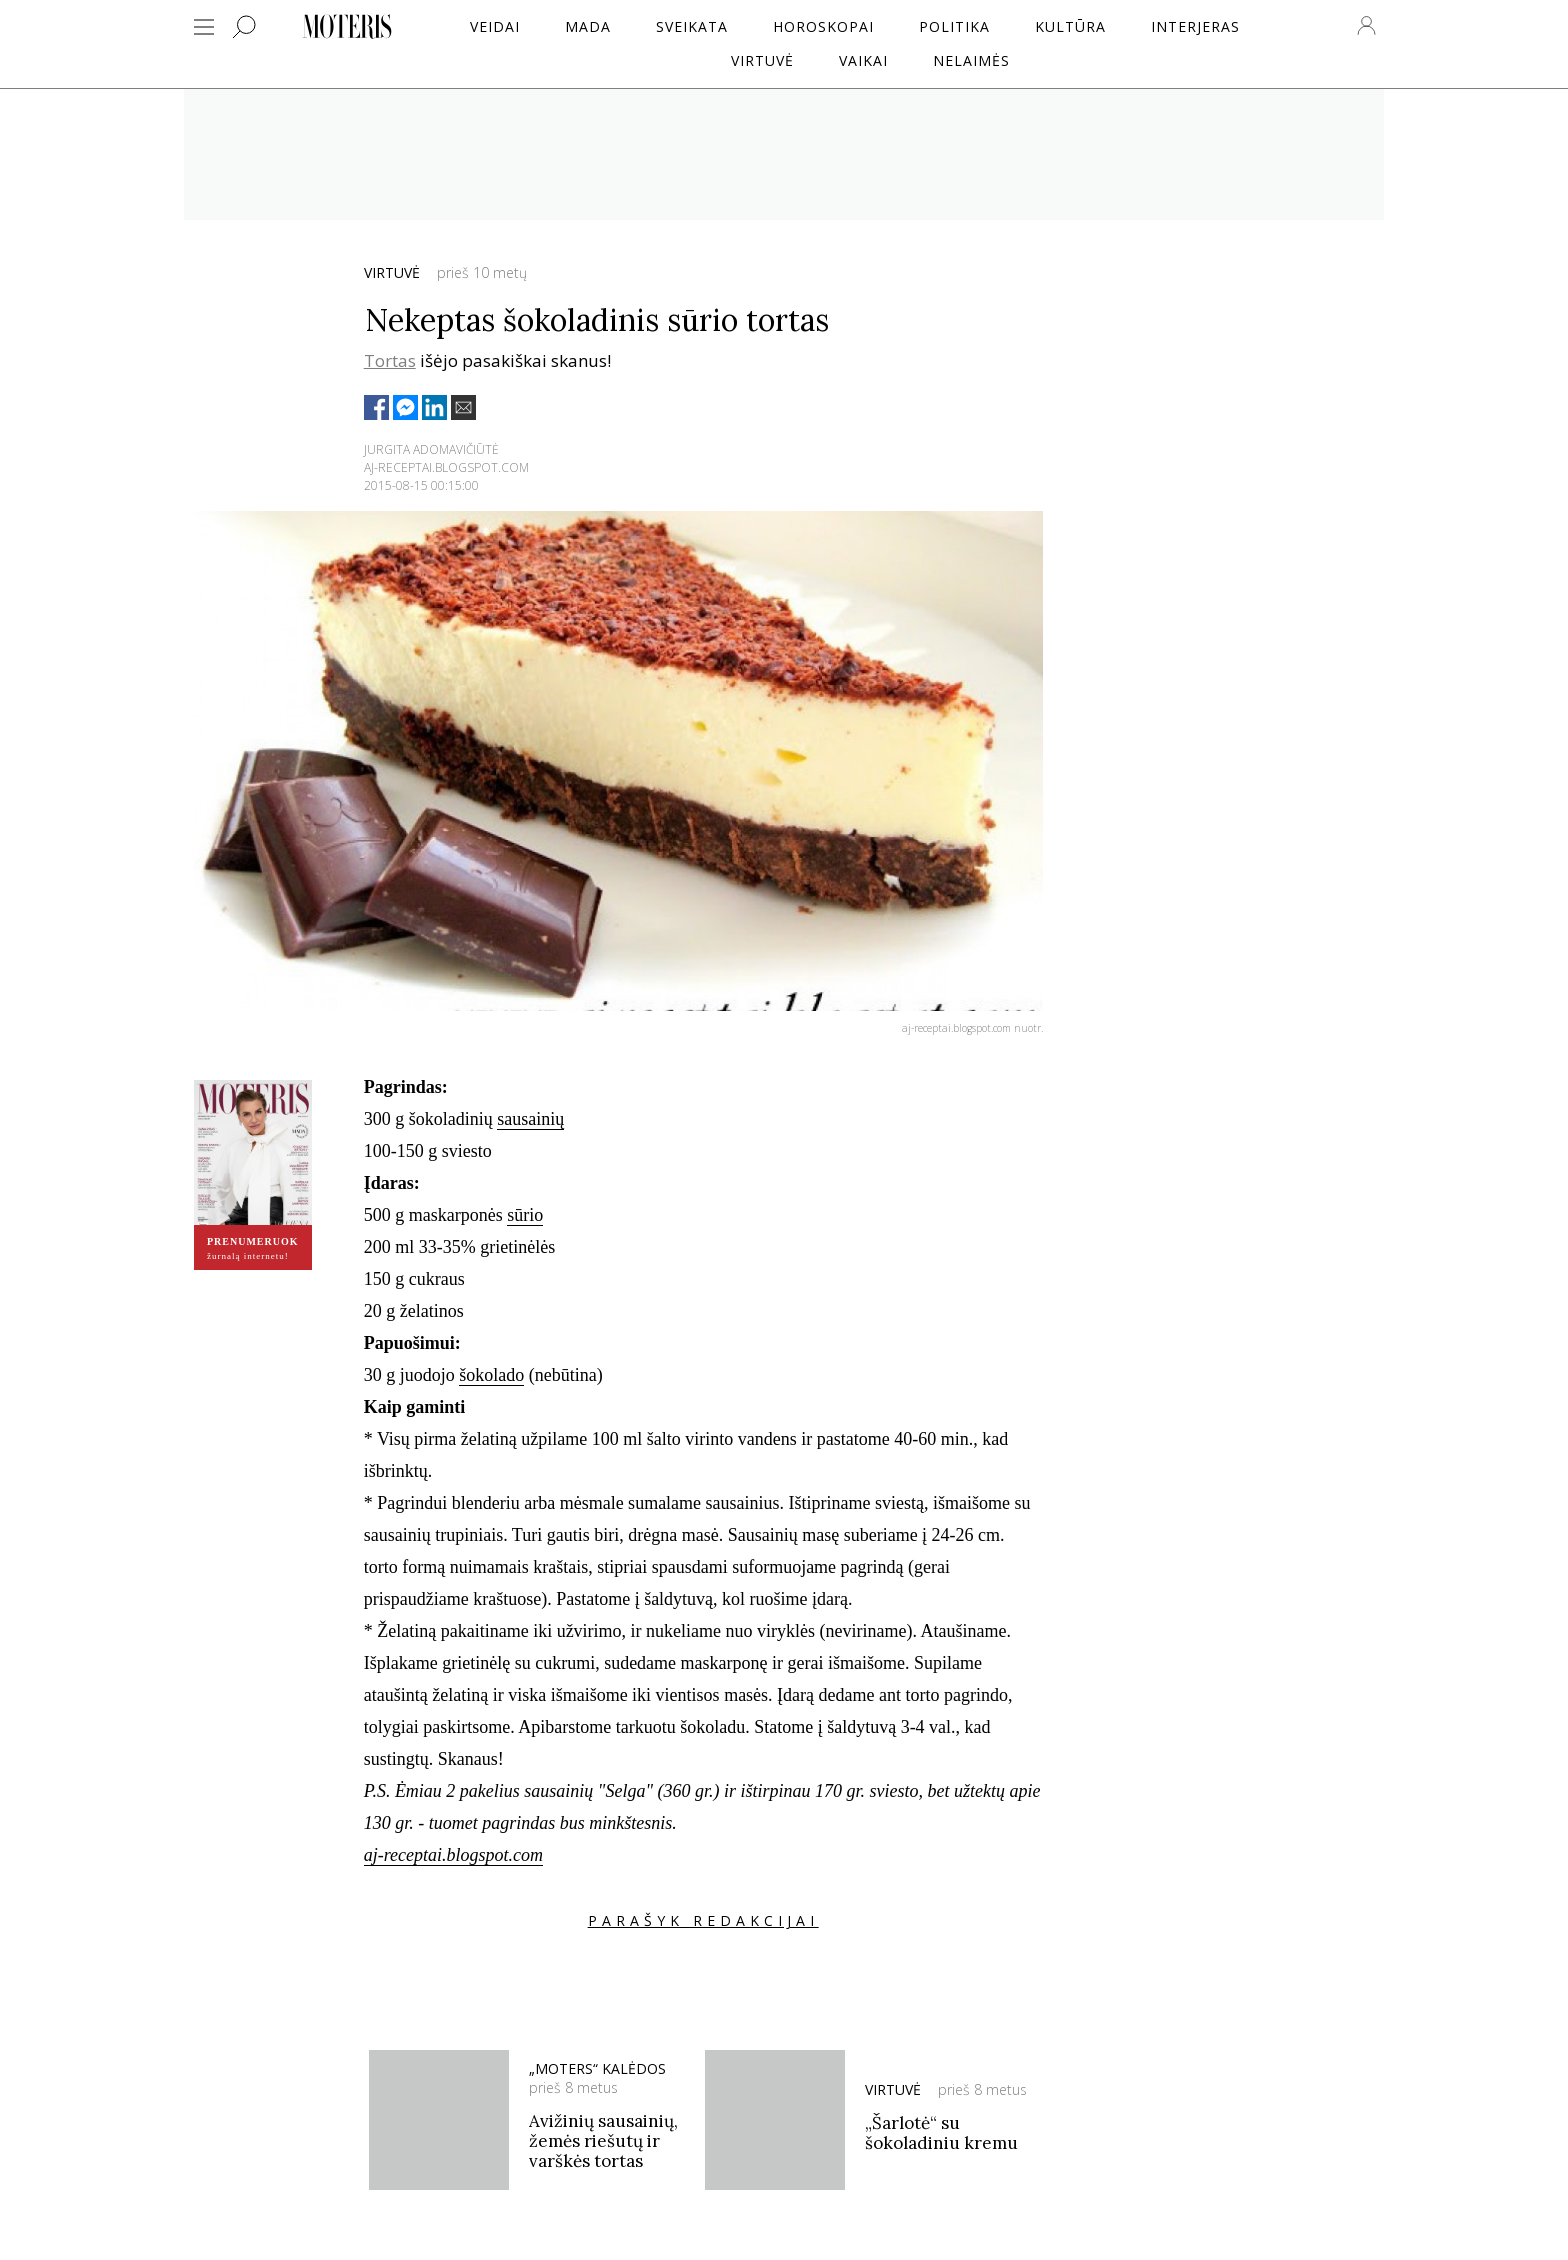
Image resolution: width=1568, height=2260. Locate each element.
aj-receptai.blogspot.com (453, 1855)
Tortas (390, 360)
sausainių (530, 1119)
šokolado (491, 1375)
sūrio (525, 1215)
